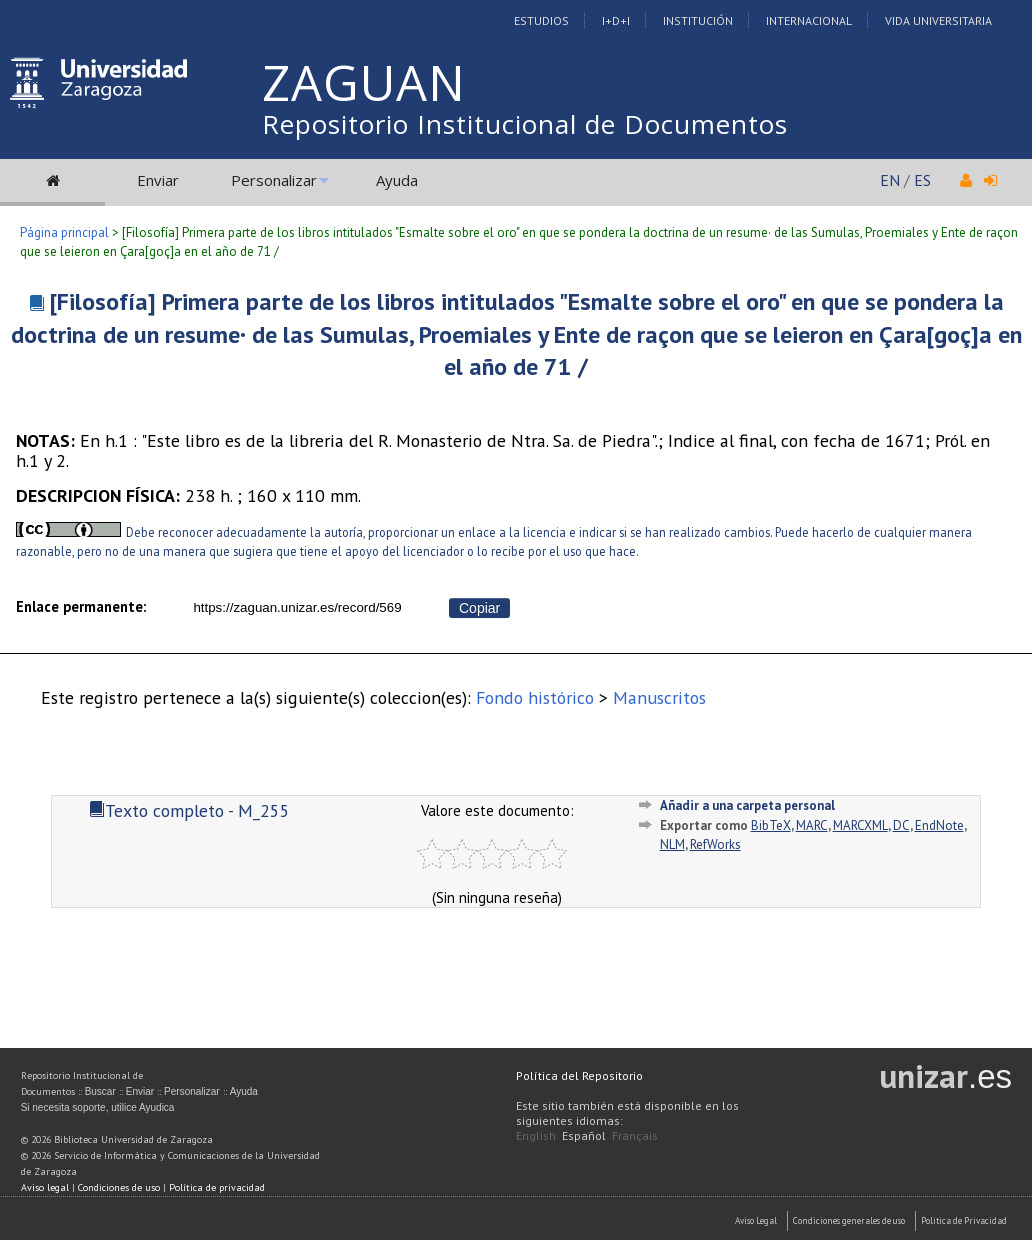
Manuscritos (659, 697)
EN (890, 180)
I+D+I (616, 20)
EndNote (939, 825)
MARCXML (860, 825)
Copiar (479, 608)
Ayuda (397, 180)
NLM (672, 844)
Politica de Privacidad (964, 1220)
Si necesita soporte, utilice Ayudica (98, 1107)
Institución (698, 20)
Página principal (64, 232)
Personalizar (274, 180)
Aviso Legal (756, 1220)
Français (635, 1135)
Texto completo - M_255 (189, 810)
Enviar (158, 180)
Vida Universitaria (938, 20)
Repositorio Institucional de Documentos (525, 124)
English (536, 1135)
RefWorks (715, 844)
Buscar (100, 1091)
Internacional (809, 20)
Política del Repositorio (579, 1075)
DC (901, 825)
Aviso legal (45, 1187)
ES (922, 180)
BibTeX (771, 825)
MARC (812, 825)
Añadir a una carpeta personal (747, 805)
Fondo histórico (535, 697)
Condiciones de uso (119, 1187)
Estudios (541, 20)
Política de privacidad (217, 1187)
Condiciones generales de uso (849, 1220)
